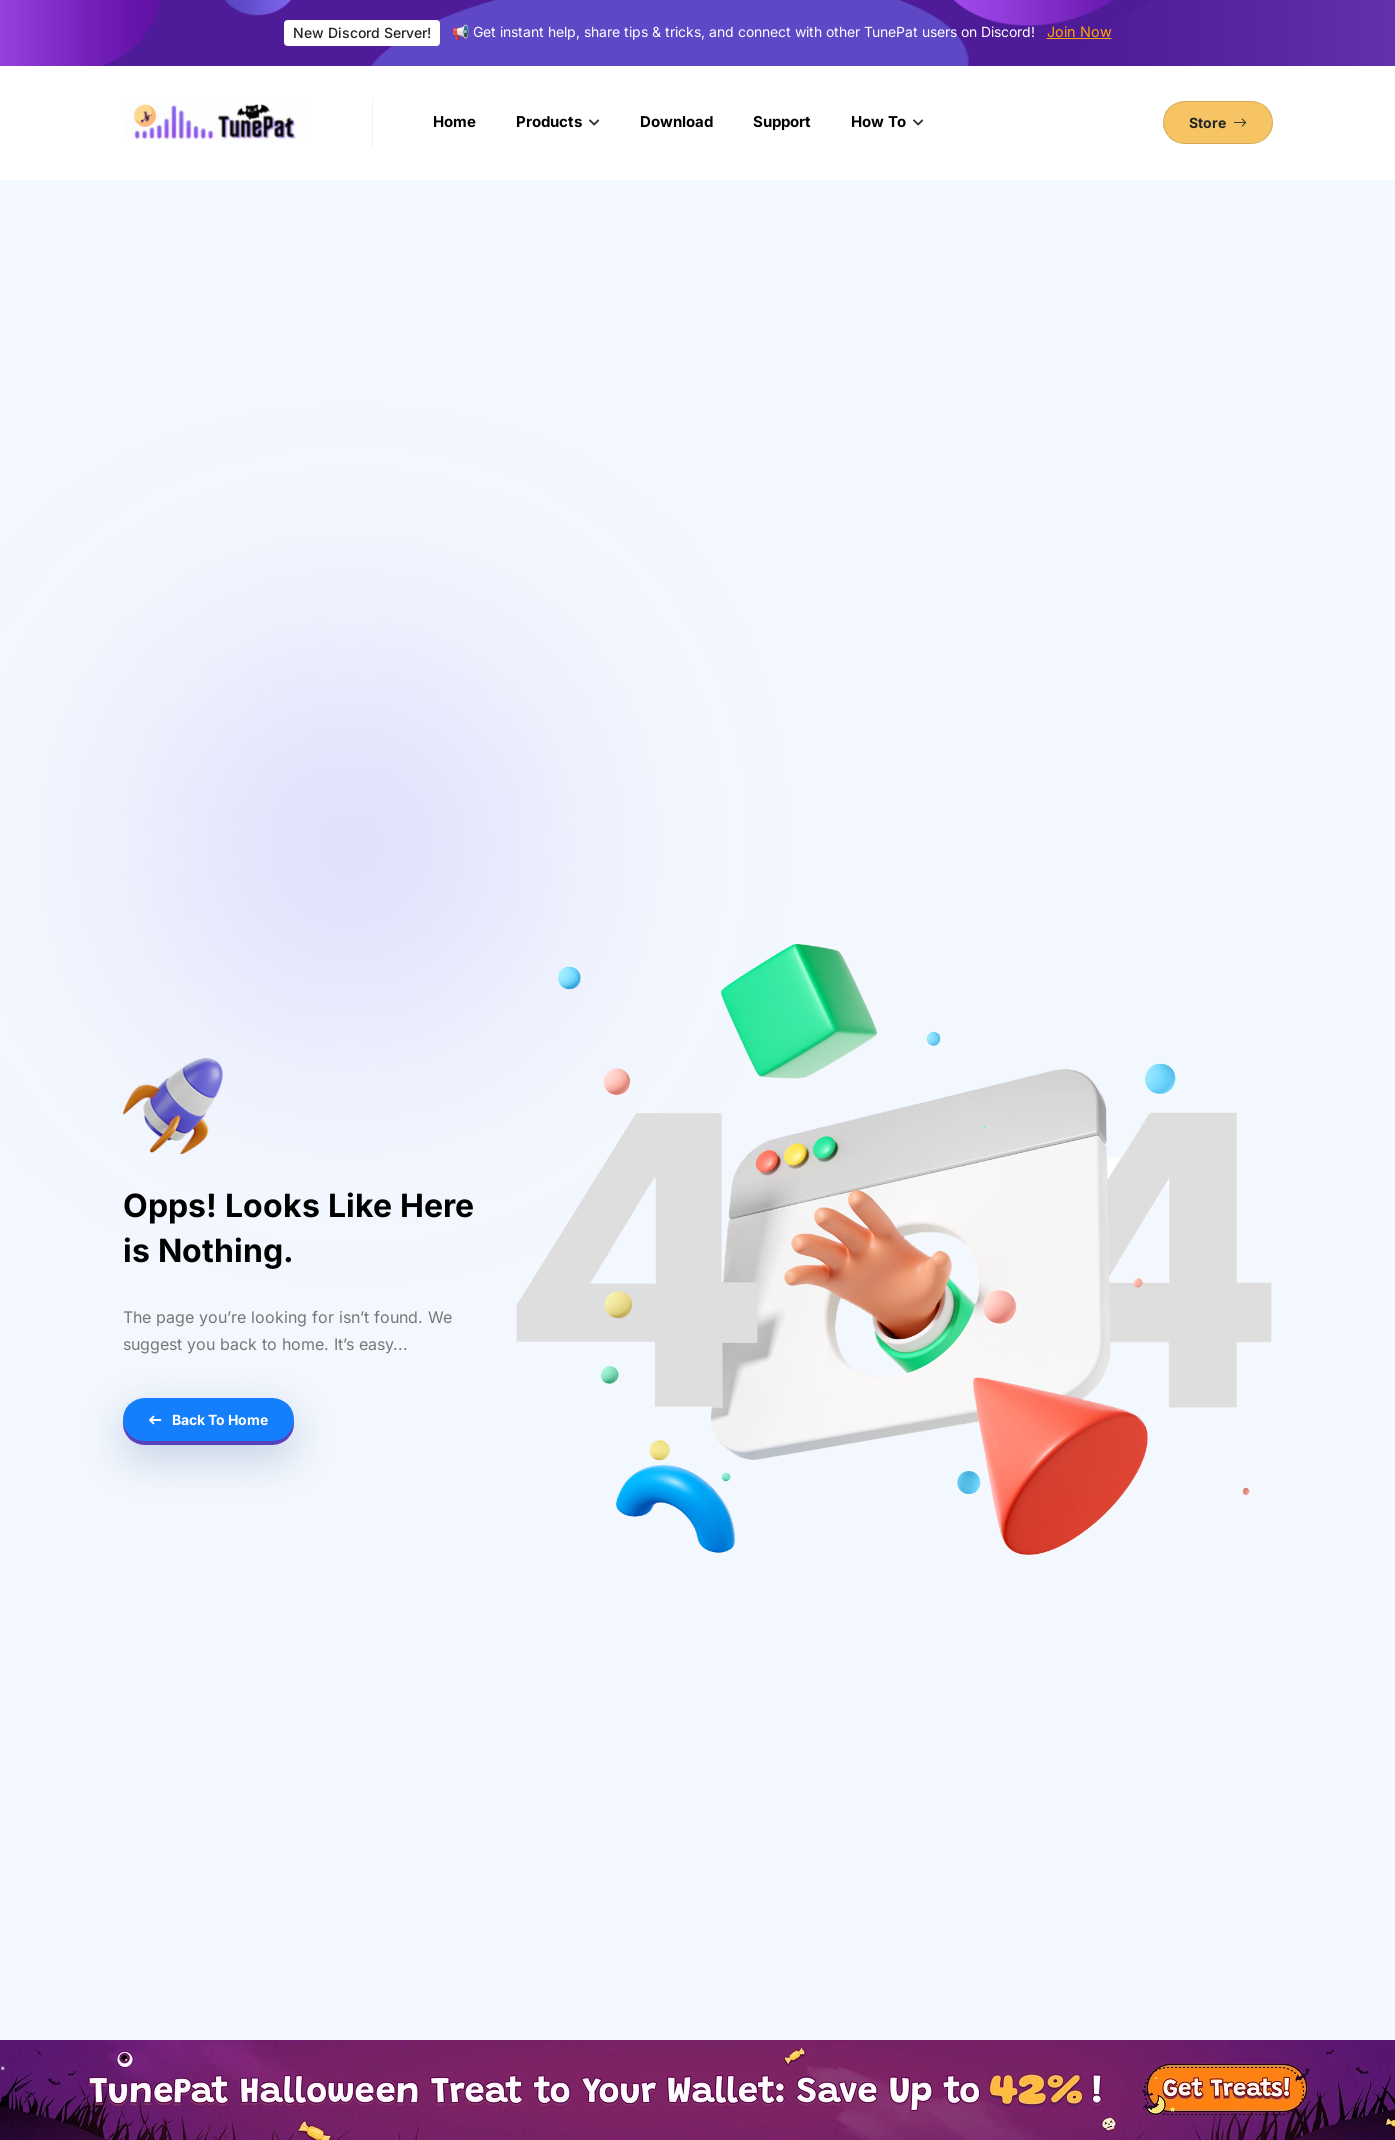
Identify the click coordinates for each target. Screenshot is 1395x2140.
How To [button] (880, 121)
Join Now (1079, 31)
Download (676, 121)
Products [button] (551, 121)
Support (782, 121)
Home (454, 121)
